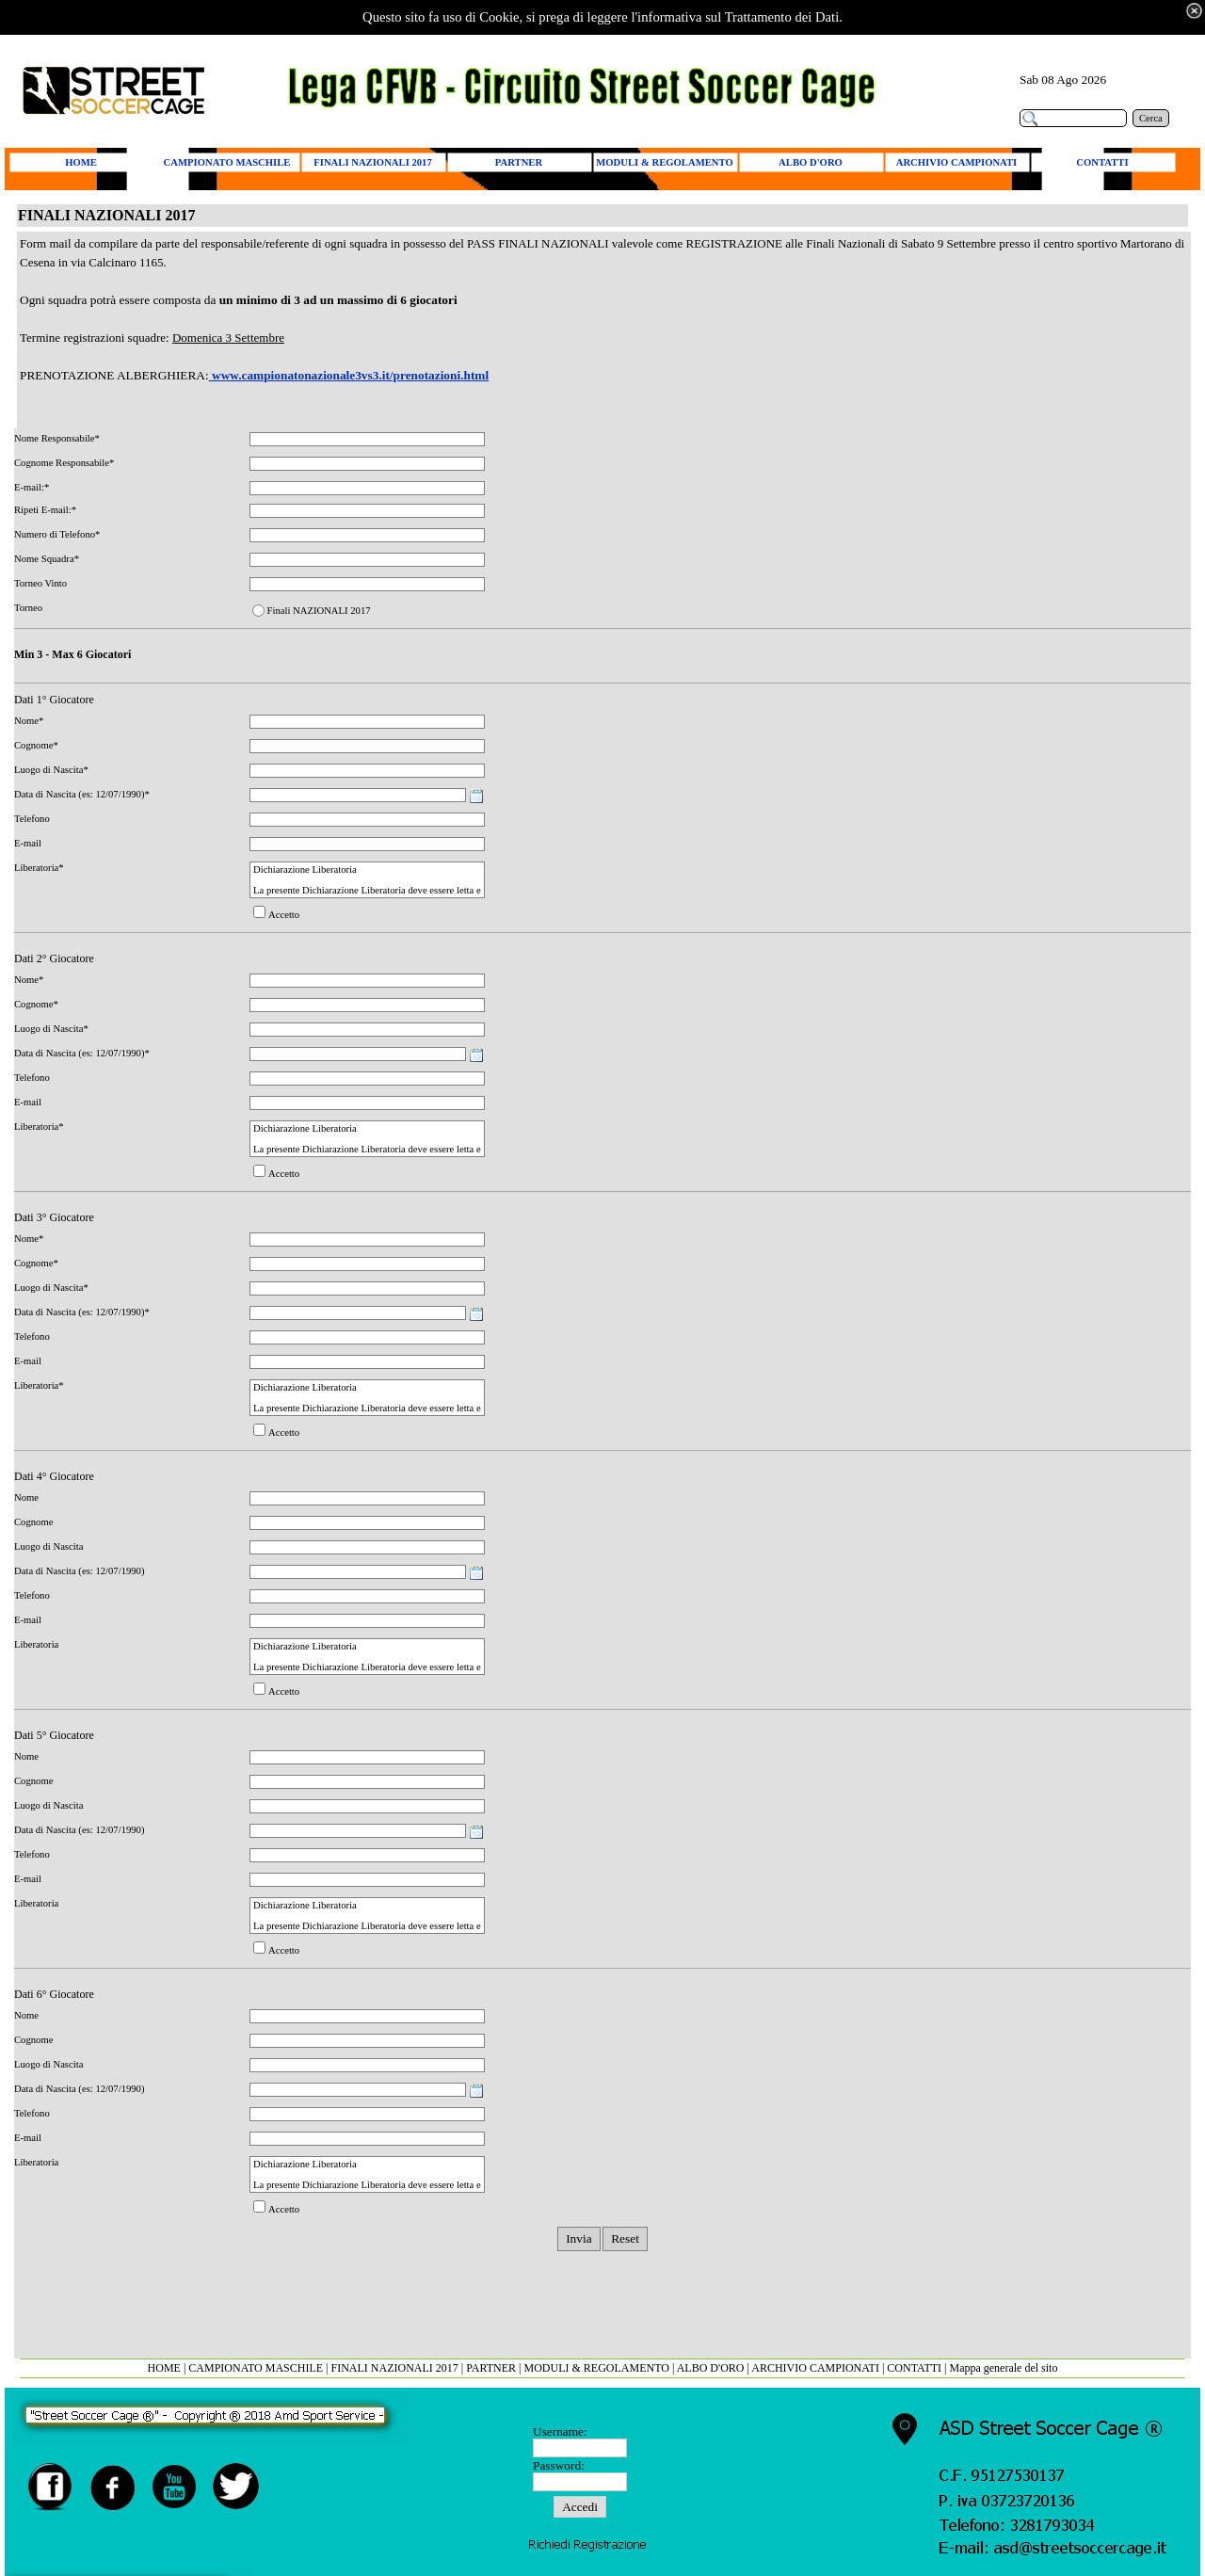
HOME (164, 2368)
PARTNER (491, 2368)
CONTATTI (914, 2368)
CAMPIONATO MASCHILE (255, 2368)
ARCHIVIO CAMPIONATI (815, 2368)
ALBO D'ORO (712, 2368)
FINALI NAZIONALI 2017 (394, 2368)
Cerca (1151, 118)
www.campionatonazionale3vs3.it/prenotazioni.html (349, 375)
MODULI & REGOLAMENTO (596, 2368)
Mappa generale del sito (1003, 2368)
